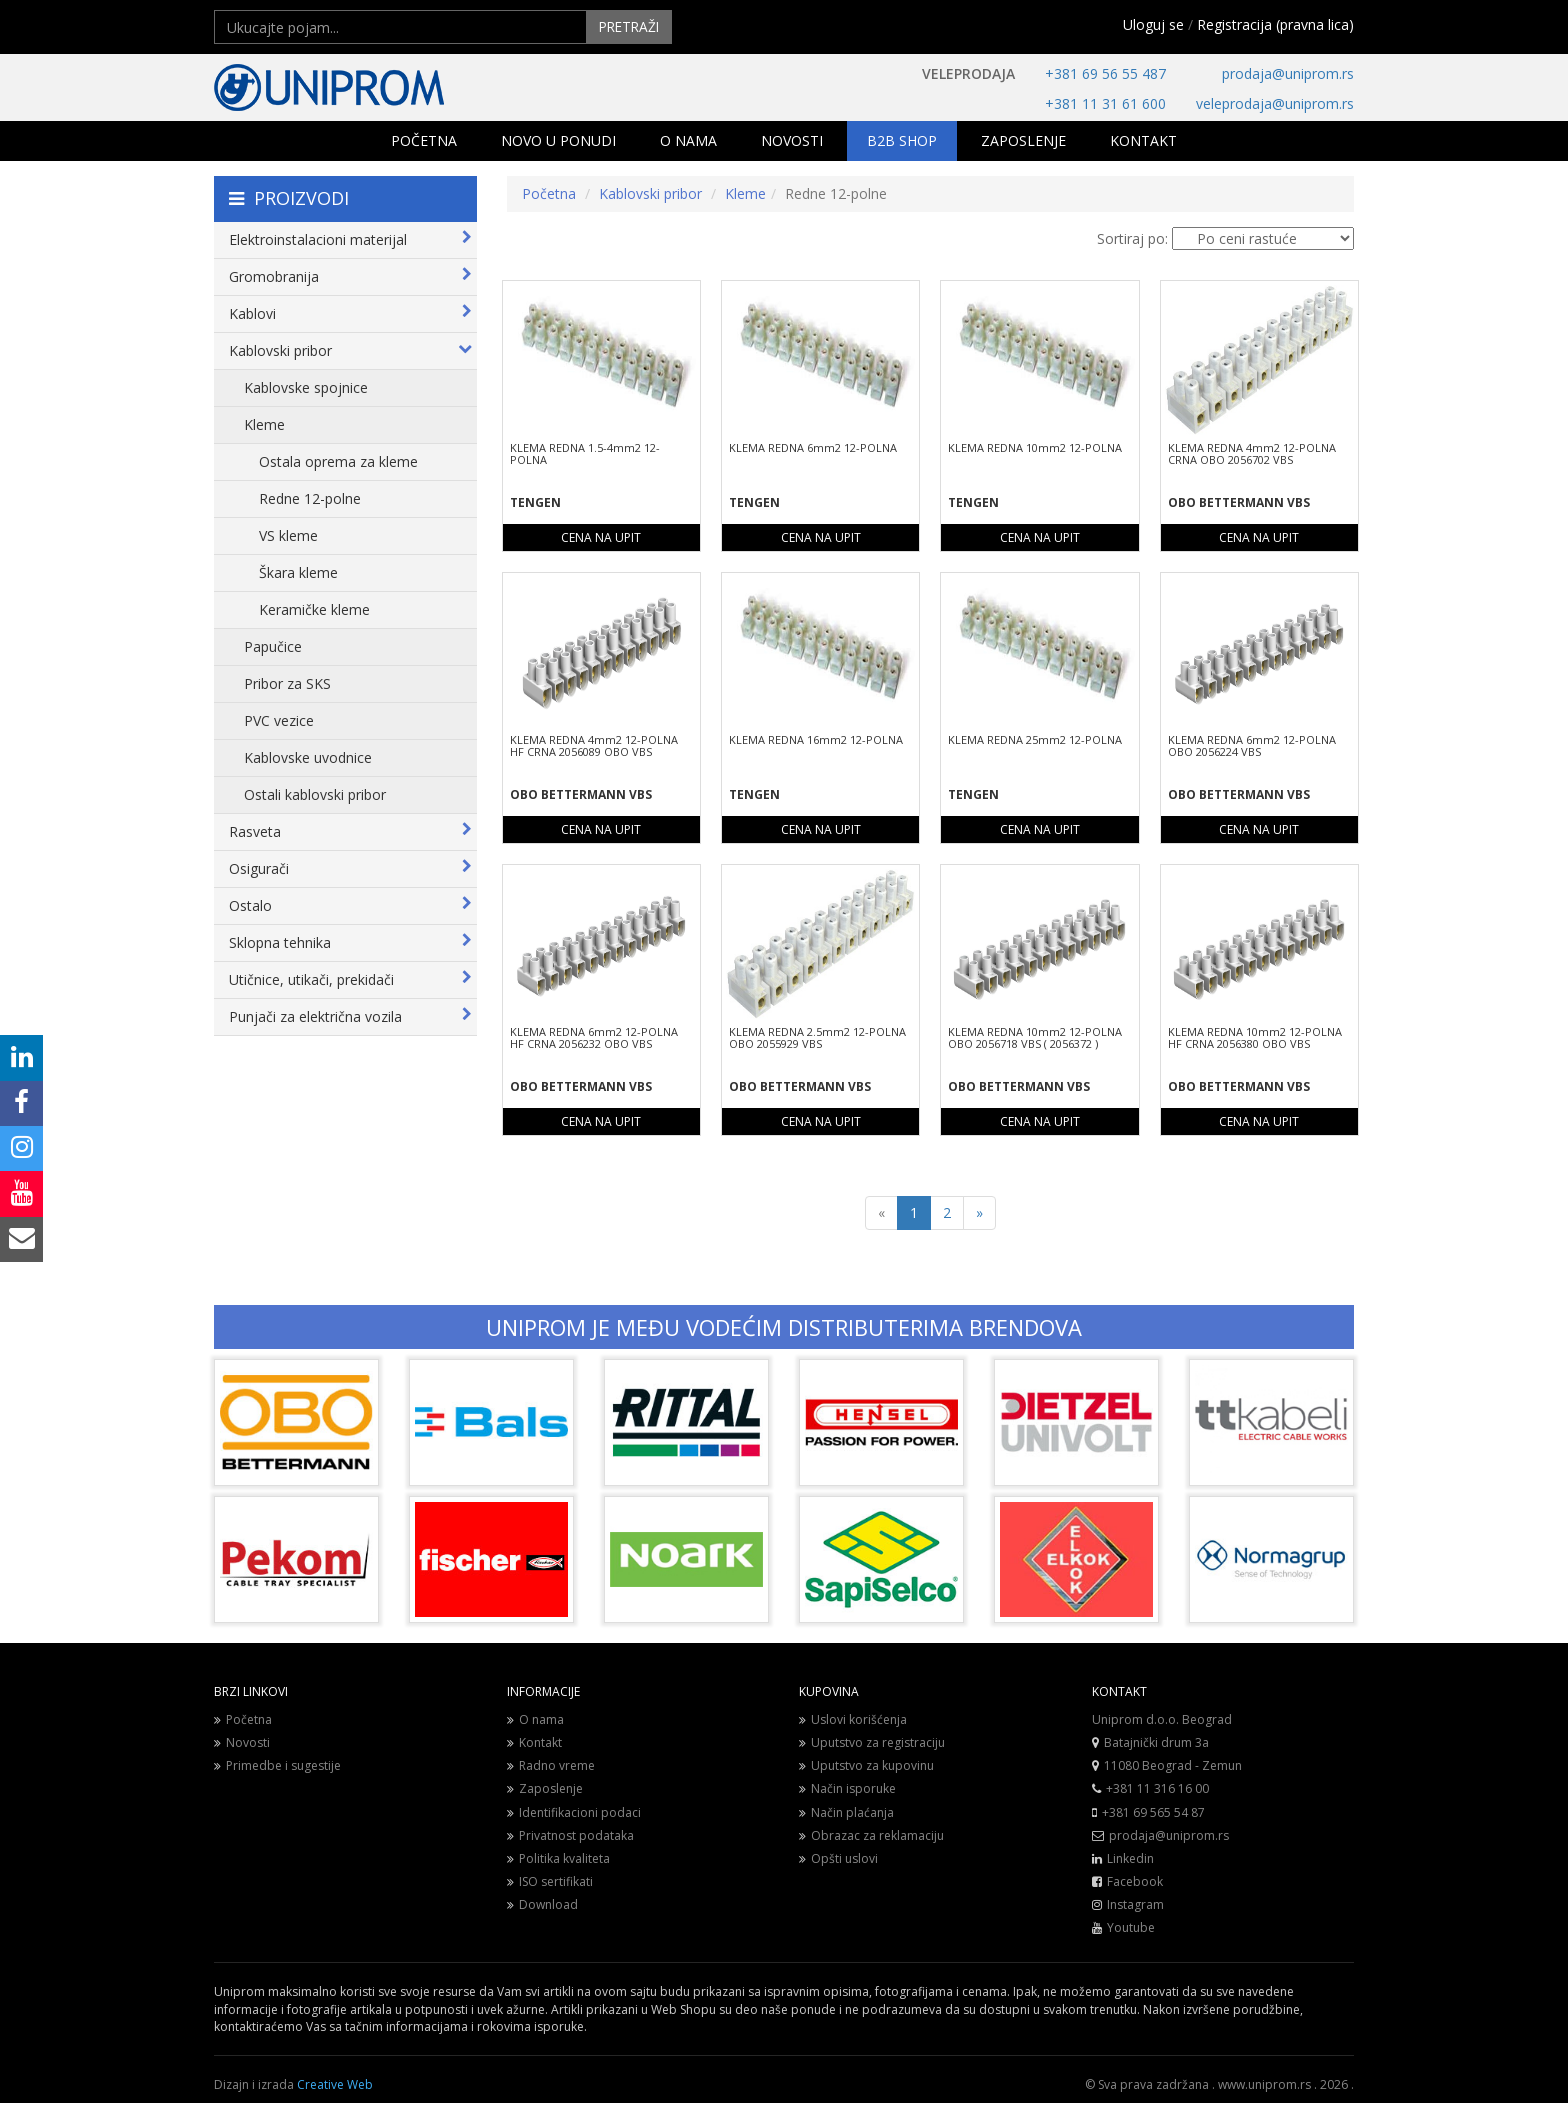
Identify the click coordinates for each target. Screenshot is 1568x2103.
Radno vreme (551, 1765)
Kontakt (534, 1742)
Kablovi (350, 313)
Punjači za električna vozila (350, 1016)
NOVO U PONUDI (558, 140)
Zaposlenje (545, 1788)
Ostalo (350, 905)
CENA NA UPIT (601, 537)
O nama (535, 1719)
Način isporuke (847, 1788)
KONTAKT (1143, 140)
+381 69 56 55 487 (1105, 73)
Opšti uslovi (838, 1858)
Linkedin (1130, 1858)
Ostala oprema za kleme (338, 461)
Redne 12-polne (310, 498)
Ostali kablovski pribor (315, 794)
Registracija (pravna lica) (1275, 24)
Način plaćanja (846, 1811)
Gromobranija (350, 276)
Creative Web (335, 2084)
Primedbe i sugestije (277, 1765)
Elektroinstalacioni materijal (350, 239)
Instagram (1135, 1904)
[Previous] (881, 1213)
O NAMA (688, 140)
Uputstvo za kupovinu (866, 1765)
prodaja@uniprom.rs (1288, 73)
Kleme (264, 424)
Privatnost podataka (570, 1835)
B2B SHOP (902, 140)
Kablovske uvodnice (308, 757)
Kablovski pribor (350, 350)
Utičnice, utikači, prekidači (350, 979)
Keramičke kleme (314, 609)
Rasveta (350, 831)
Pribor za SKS (287, 683)
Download (542, 1904)
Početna (549, 193)
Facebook (1135, 1881)
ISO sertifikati (550, 1881)
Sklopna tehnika (350, 942)
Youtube (1131, 1927)
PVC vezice (279, 720)
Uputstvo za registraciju (872, 1742)
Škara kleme (298, 572)
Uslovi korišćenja (853, 1719)
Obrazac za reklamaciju (871, 1835)
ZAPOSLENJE (1023, 140)
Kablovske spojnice (306, 387)
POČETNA (424, 140)
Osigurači (350, 868)
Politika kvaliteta (558, 1858)
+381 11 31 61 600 (1105, 103)
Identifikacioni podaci (574, 1811)
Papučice (273, 646)
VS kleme (288, 535)
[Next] (979, 1213)
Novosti (242, 1742)
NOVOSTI (792, 140)
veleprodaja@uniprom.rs (1275, 103)
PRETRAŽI (626, 26)
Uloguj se (1153, 24)
